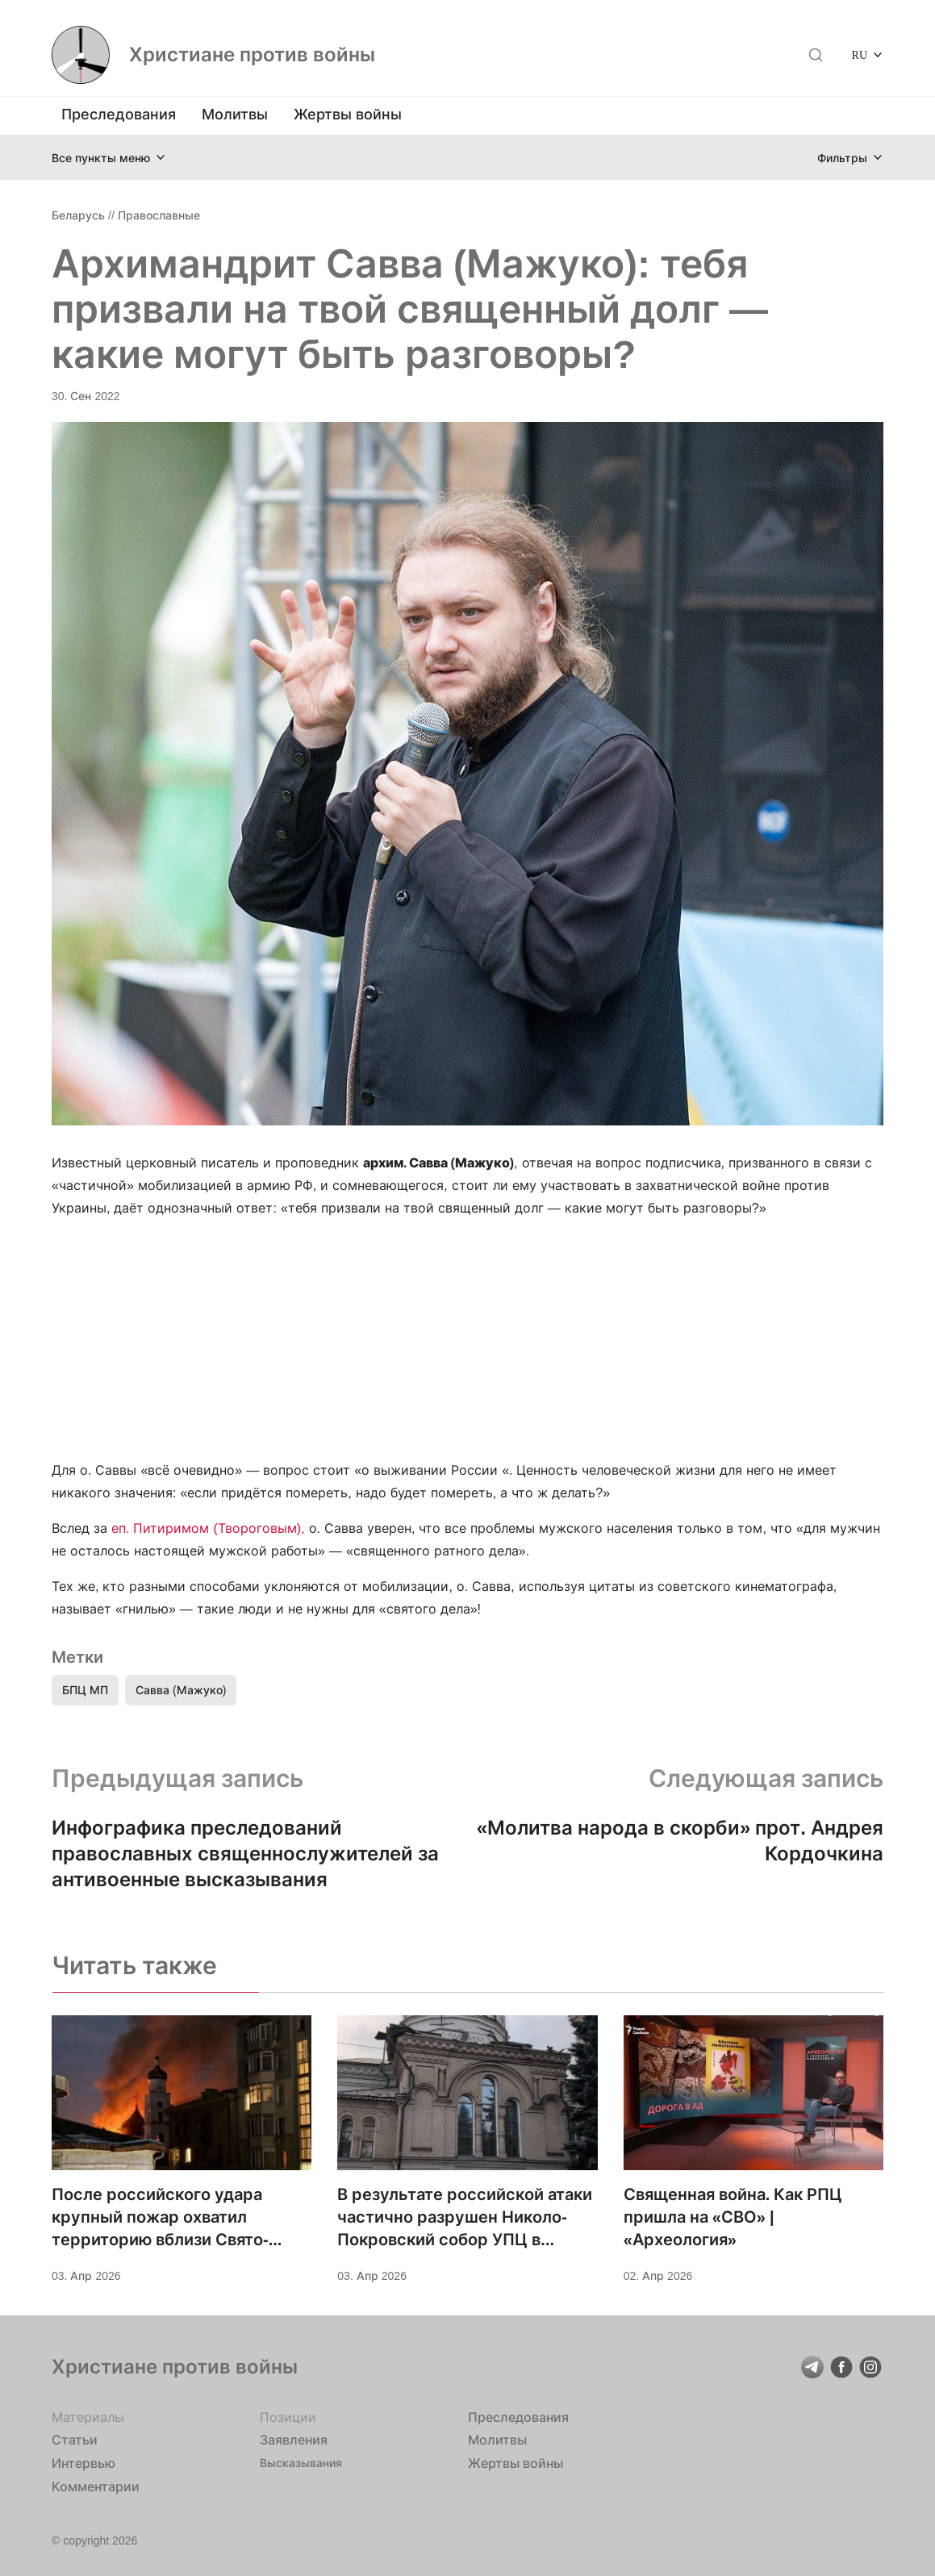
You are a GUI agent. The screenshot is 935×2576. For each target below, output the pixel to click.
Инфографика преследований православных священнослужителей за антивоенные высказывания (245, 1853)
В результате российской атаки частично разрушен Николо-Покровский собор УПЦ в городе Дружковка (464, 2218)
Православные (159, 215)
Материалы (88, 2417)
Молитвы (235, 114)
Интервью (83, 2463)
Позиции (288, 2417)
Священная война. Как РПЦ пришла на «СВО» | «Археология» (733, 2217)
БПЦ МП (85, 1690)
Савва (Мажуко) (181, 1690)
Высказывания (301, 2463)
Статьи (75, 2440)
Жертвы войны (348, 114)
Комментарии (96, 2486)
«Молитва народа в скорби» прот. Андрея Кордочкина (680, 1840)
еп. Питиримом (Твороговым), (208, 1528)
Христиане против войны (252, 55)
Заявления (294, 2440)
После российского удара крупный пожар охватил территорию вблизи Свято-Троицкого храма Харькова (161, 2218)
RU (859, 54)
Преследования (118, 114)
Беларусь (78, 215)
